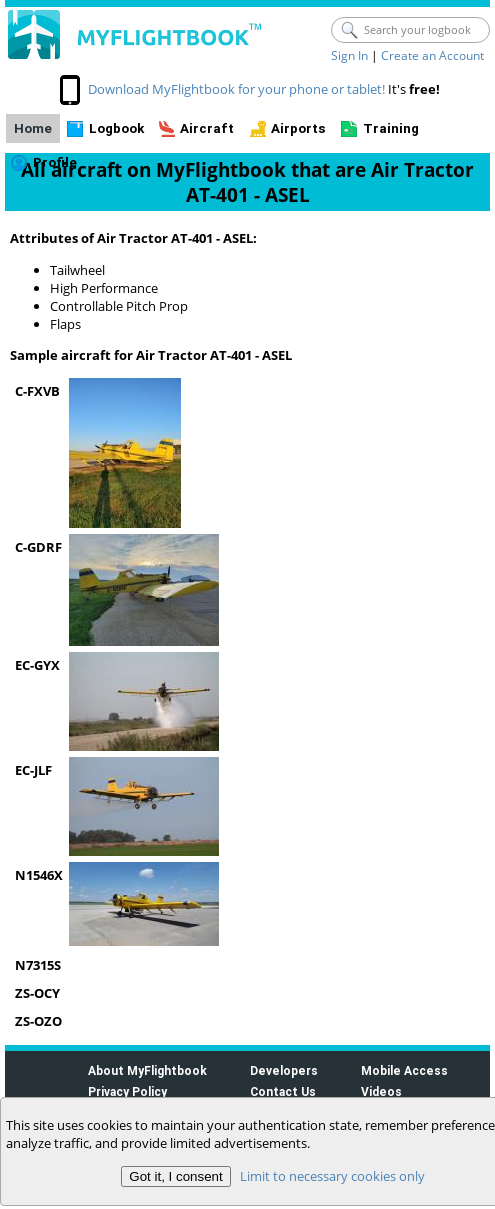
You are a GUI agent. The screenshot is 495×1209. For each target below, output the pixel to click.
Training (391, 128)
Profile (55, 162)
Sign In (349, 55)
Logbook (116, 128)
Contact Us (283, 1091)
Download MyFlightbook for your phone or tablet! (236, 89)
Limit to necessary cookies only (332, 1176)
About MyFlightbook (147, 1070)
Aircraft (207, 128)
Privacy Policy (127, 1091)
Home (33, 128)
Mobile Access (404, 1070)
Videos (381, 1091)
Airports (298, 128)
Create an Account (432, 55)
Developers (284, 1070)
